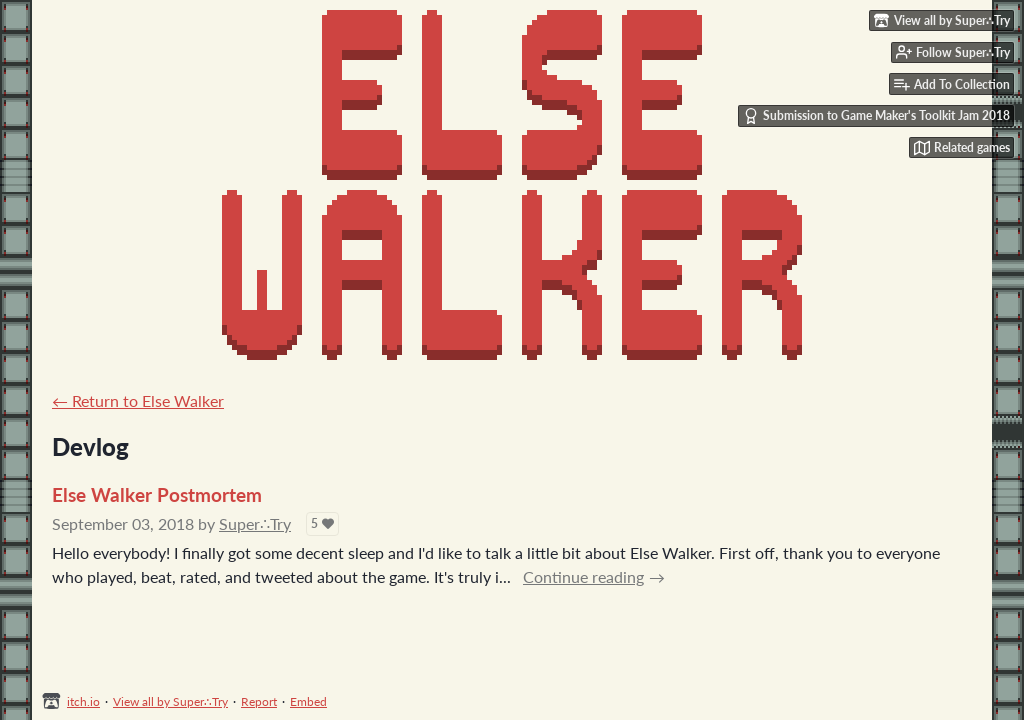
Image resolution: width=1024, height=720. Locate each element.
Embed (308, 701)
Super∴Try (255, 523)
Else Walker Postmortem (157, 494)
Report (259, 701)
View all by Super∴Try (170, 701)
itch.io (83, 701)
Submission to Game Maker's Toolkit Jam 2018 (876, 116)
